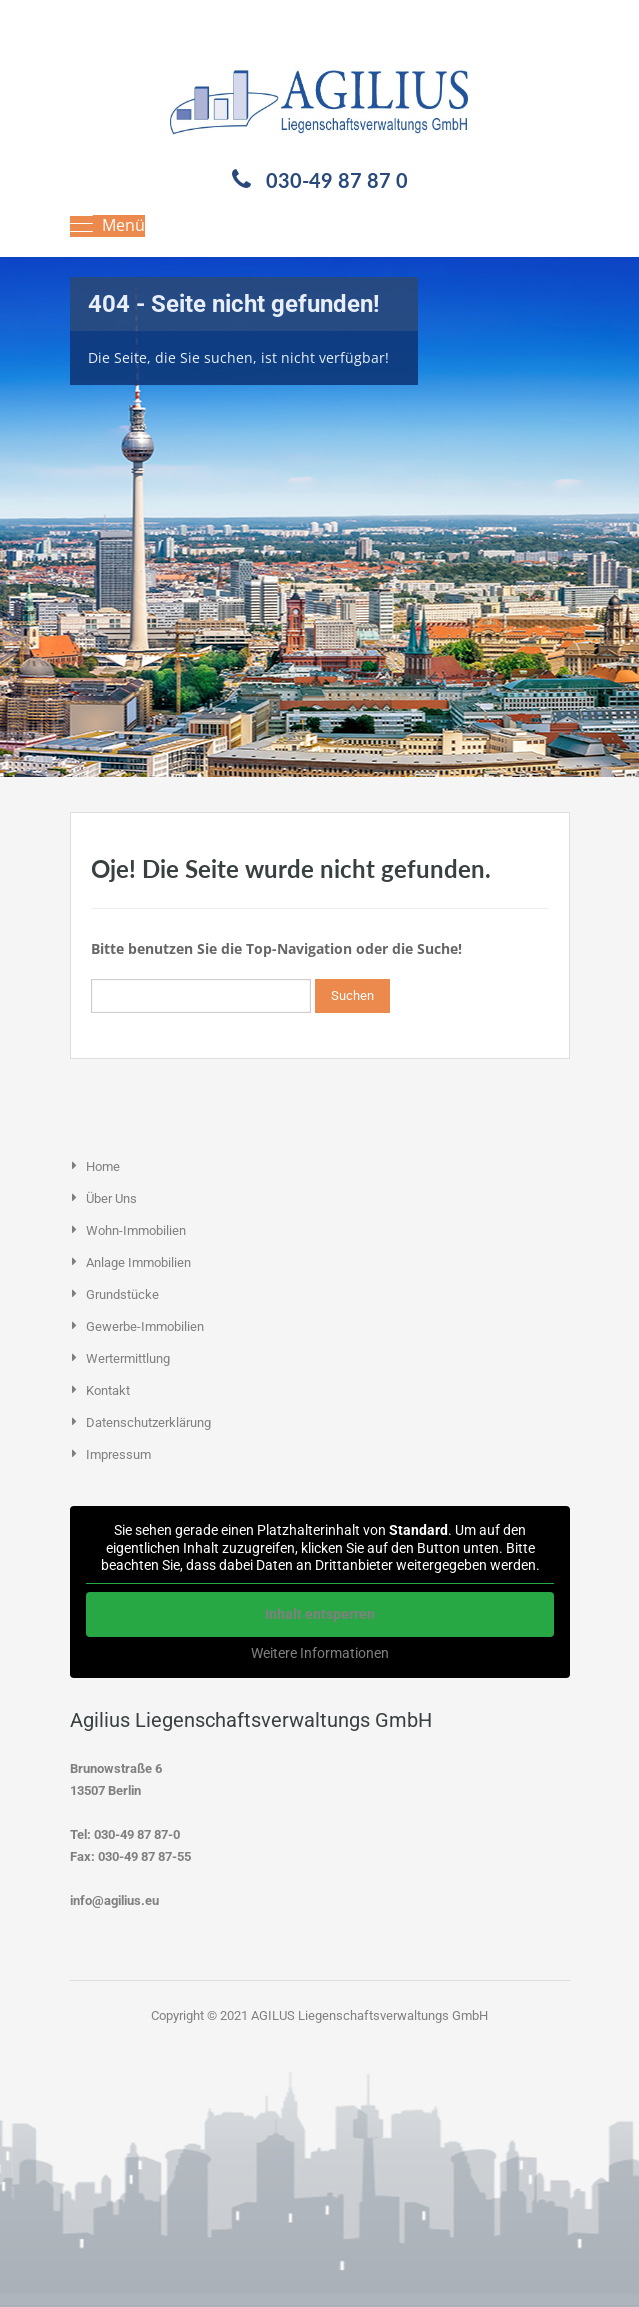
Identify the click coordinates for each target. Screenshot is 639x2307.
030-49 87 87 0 (337, 180)
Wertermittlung (128, 1358)
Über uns (111, 1198)
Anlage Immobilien (138, 1262)
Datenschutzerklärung (148, 1422)
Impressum (118, 1454)
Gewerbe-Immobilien (145, 1326)
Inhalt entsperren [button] (320, 1613)
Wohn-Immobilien (136, 1230)
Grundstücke (122, 1294)
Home (103, 1166)
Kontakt (108, 1390)
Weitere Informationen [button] (320, 1652)
